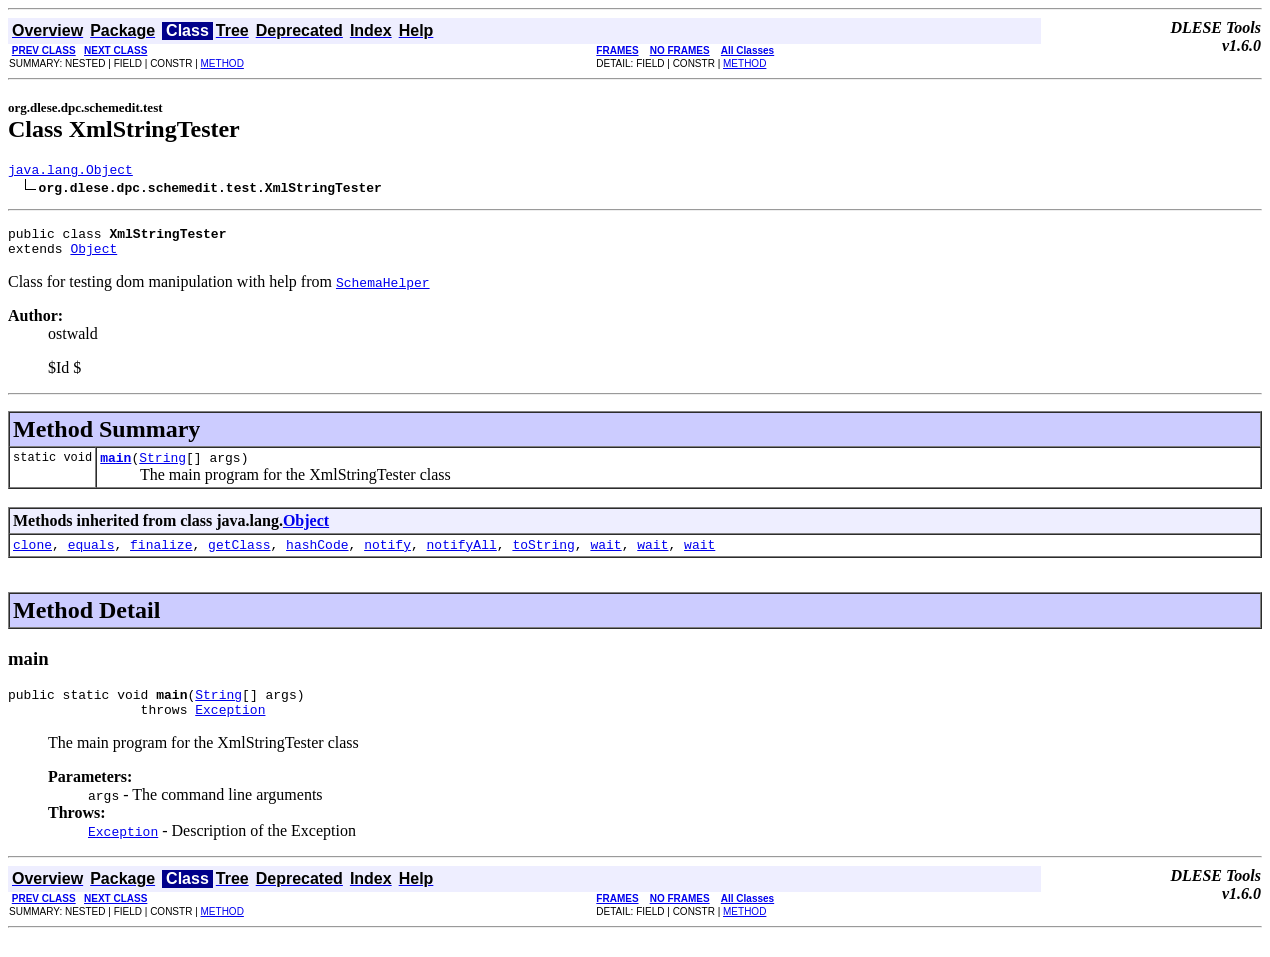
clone (32, 559)
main (115, 469)
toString (543, 559)
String (162, 469)
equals (91, 559)
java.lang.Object (70, 172)
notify (387, 559)
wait (605, 559)
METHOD (222, 63)
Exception (230, 730)
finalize (161, 559)
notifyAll (462, 559)
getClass (239, 559)
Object (93, 257)
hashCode (317, 559)
